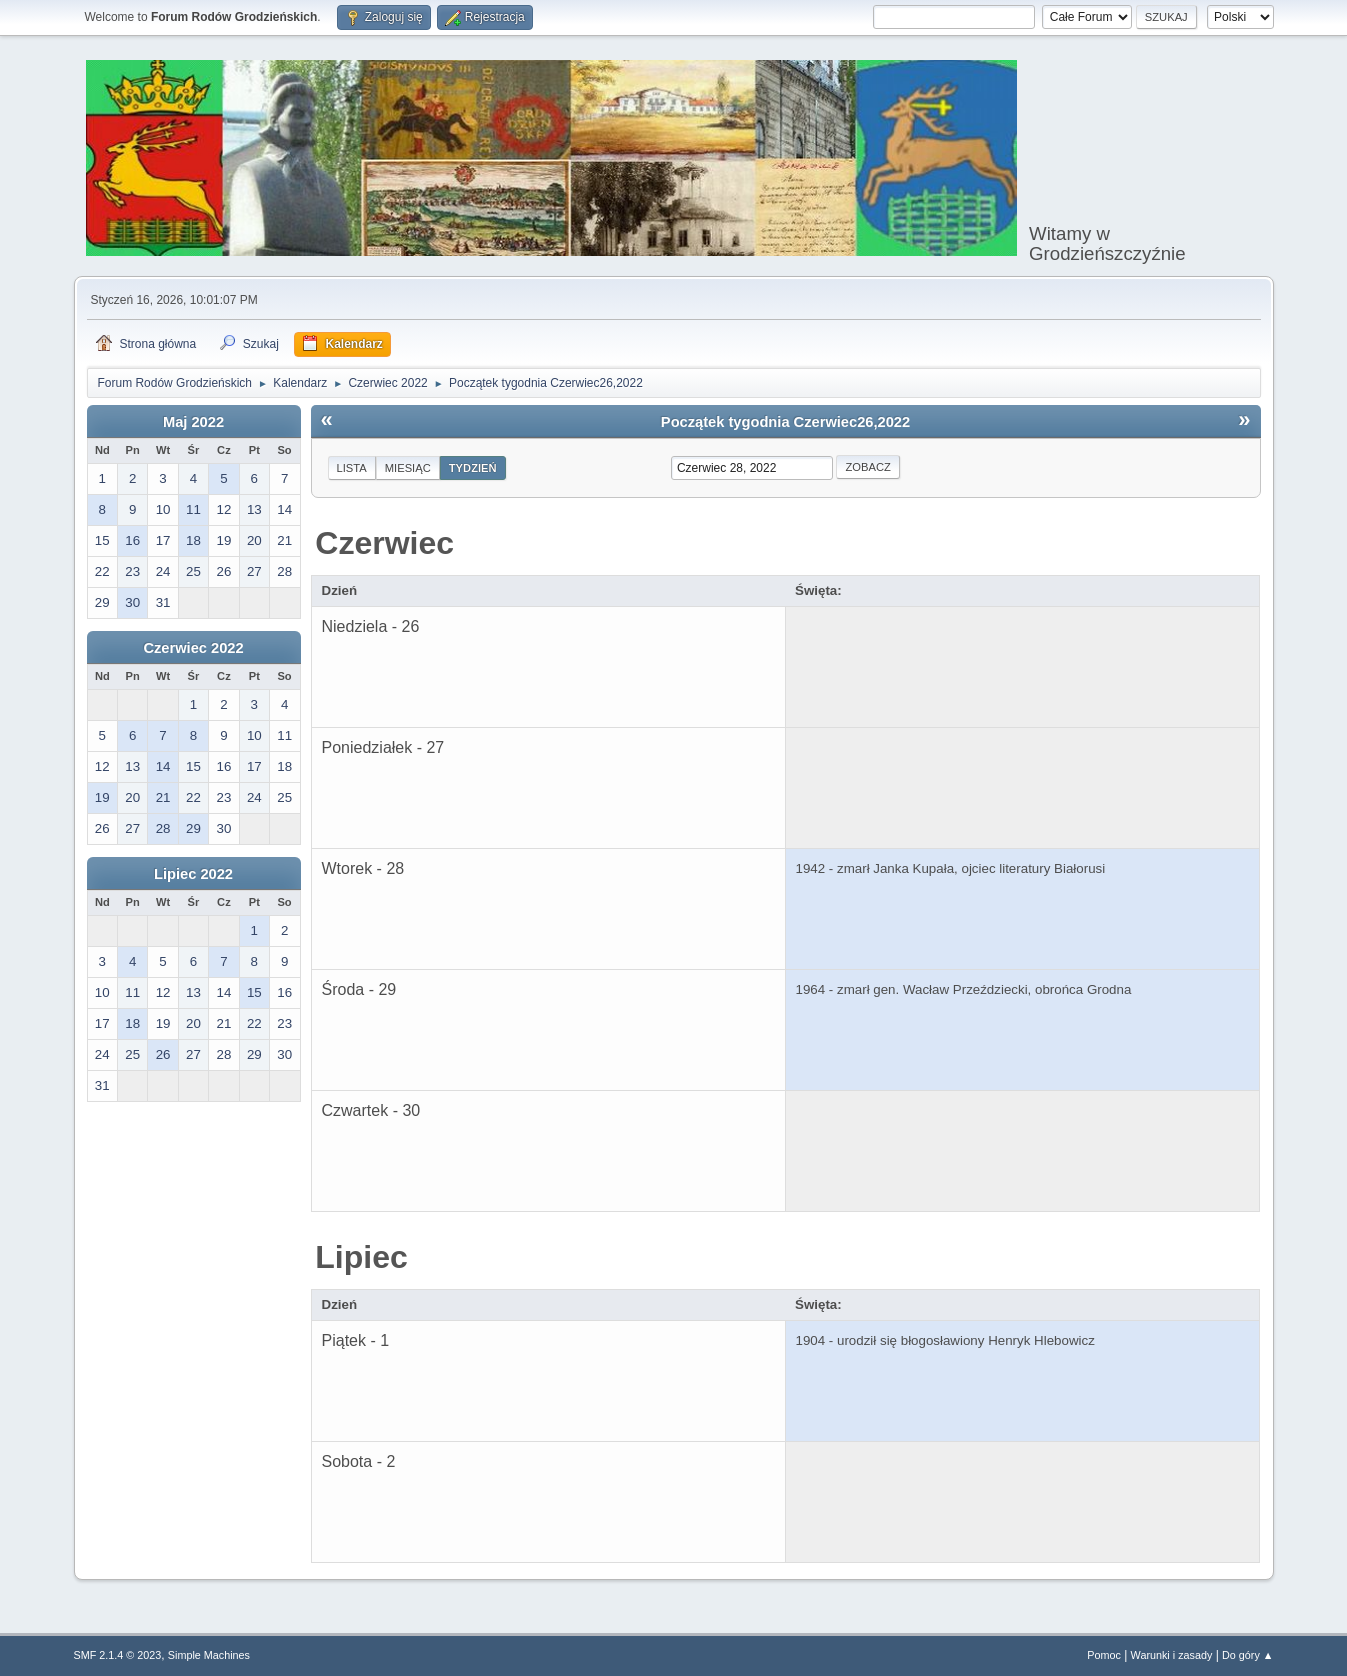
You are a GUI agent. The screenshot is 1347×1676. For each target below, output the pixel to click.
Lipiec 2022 (193, 874)
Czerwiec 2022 (193, 648)
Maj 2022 (193, 422)
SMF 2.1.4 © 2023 (118, 1655)
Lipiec (361, 1257)
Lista (352, 468)
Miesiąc (408, 468)
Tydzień (473, 468)
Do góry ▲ (1247, 1655)
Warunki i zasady (1172, 1655)
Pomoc (1104, 1655)
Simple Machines (209, 1655)
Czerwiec (384, 543)
